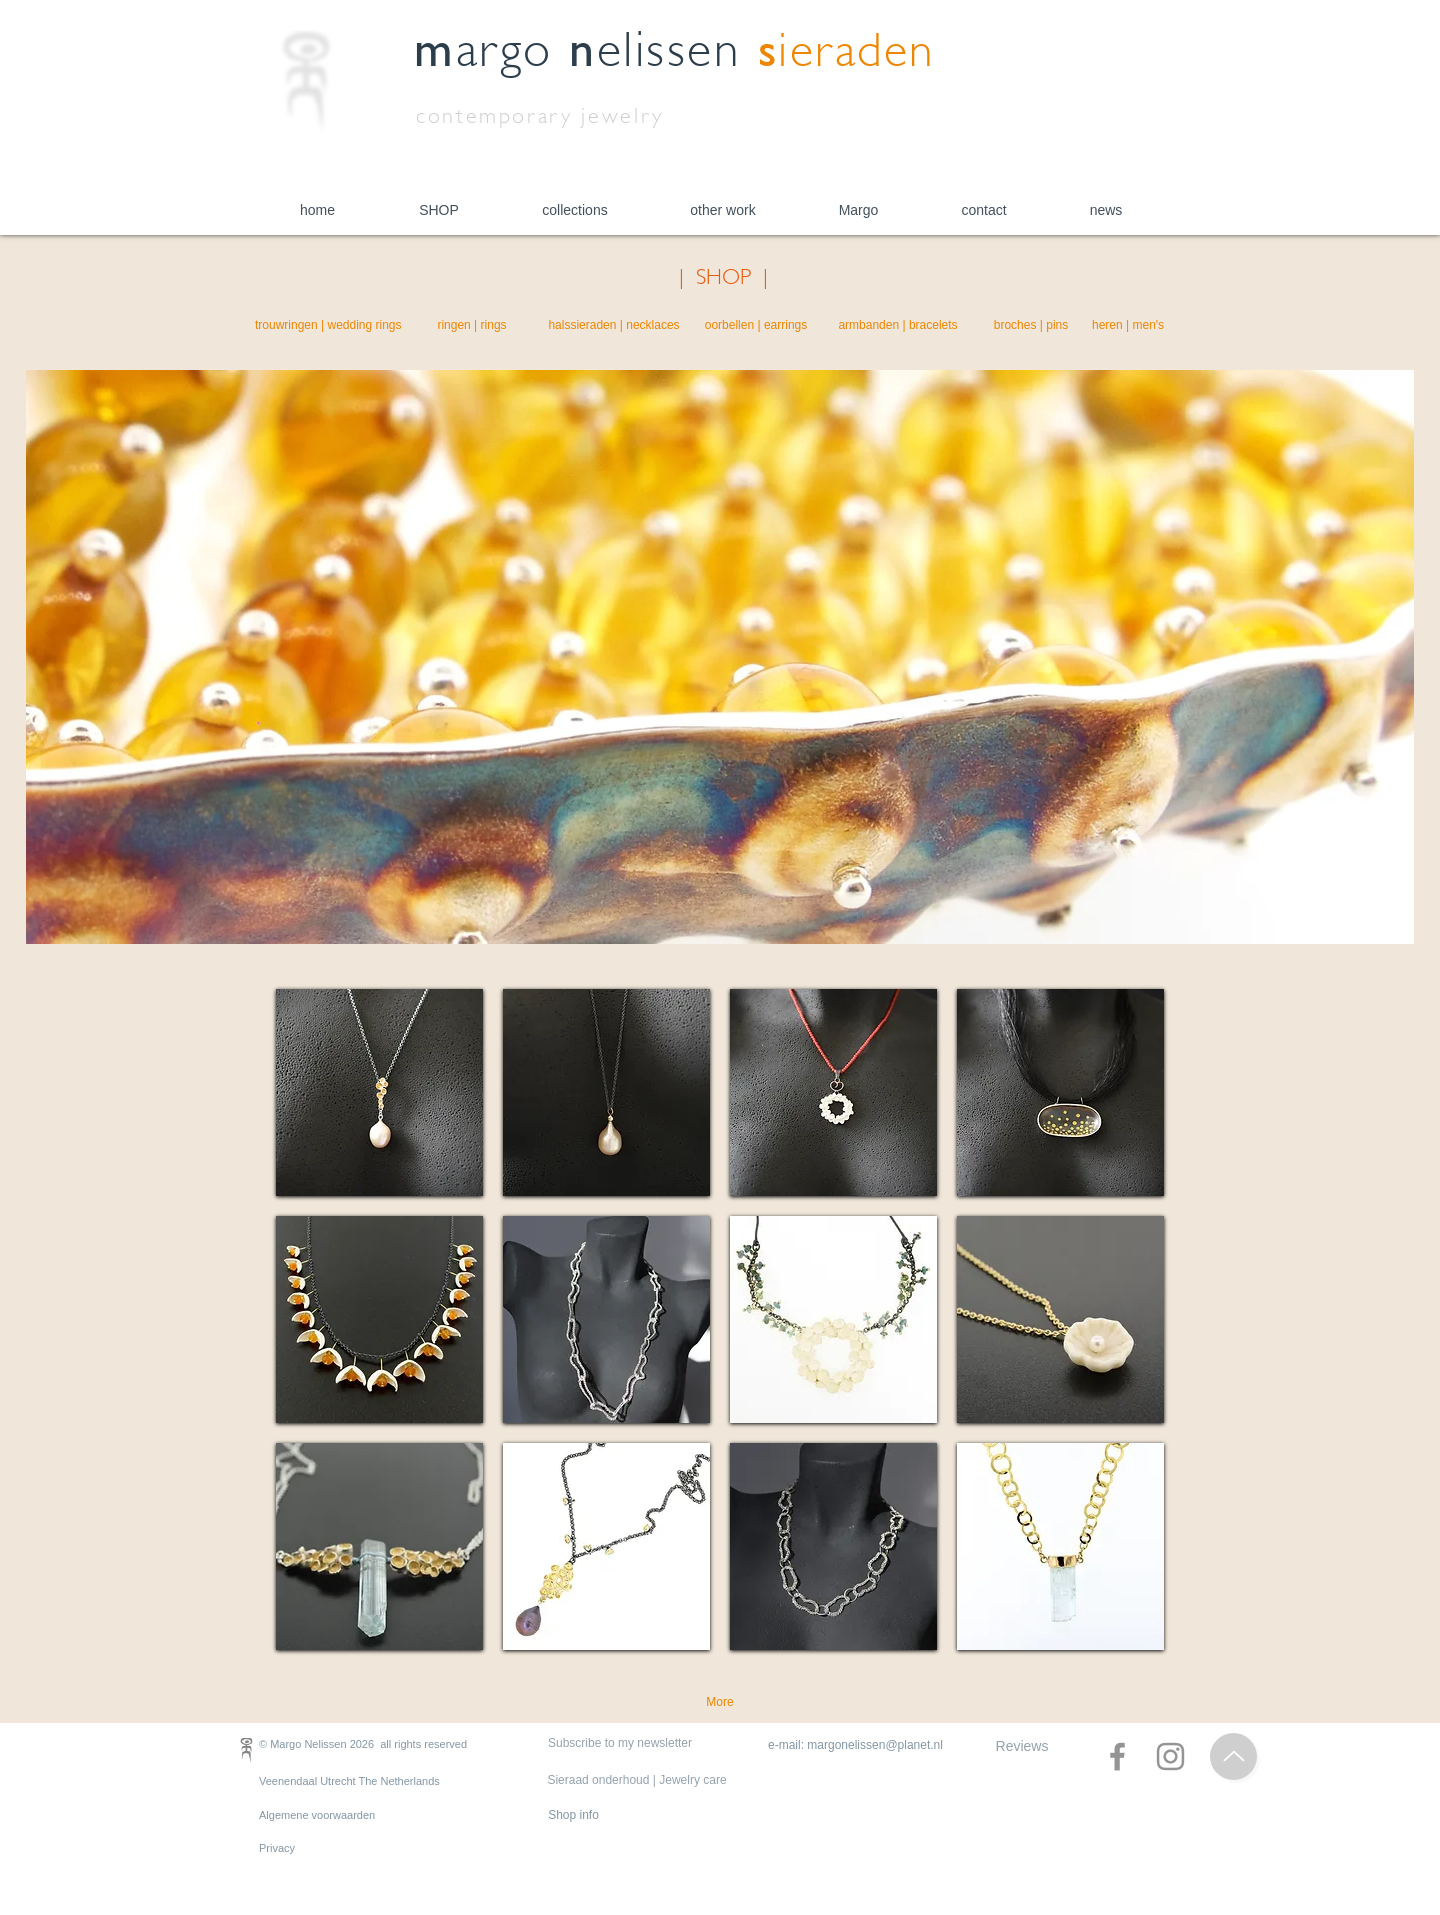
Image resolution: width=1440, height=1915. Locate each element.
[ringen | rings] (472, 326)
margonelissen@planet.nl (875, 1745)
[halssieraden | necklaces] (614, 326)
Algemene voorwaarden (317, 1815)
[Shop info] (573, 1815)
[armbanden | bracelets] (898, 326)
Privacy (277, 1848)
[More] (720, 1703)
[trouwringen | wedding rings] (328, 326)
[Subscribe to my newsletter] (620, 1744)
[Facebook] (1117, 1756)
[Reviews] (1022, 1746)
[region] (379, 1092)
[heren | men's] (1128, 326)
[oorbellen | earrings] (756, 326)
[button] (439, 210)
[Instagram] (1170, 1756)
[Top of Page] (1233, 1756)
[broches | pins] (1031, 326)
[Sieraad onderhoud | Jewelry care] (637, 1780)
